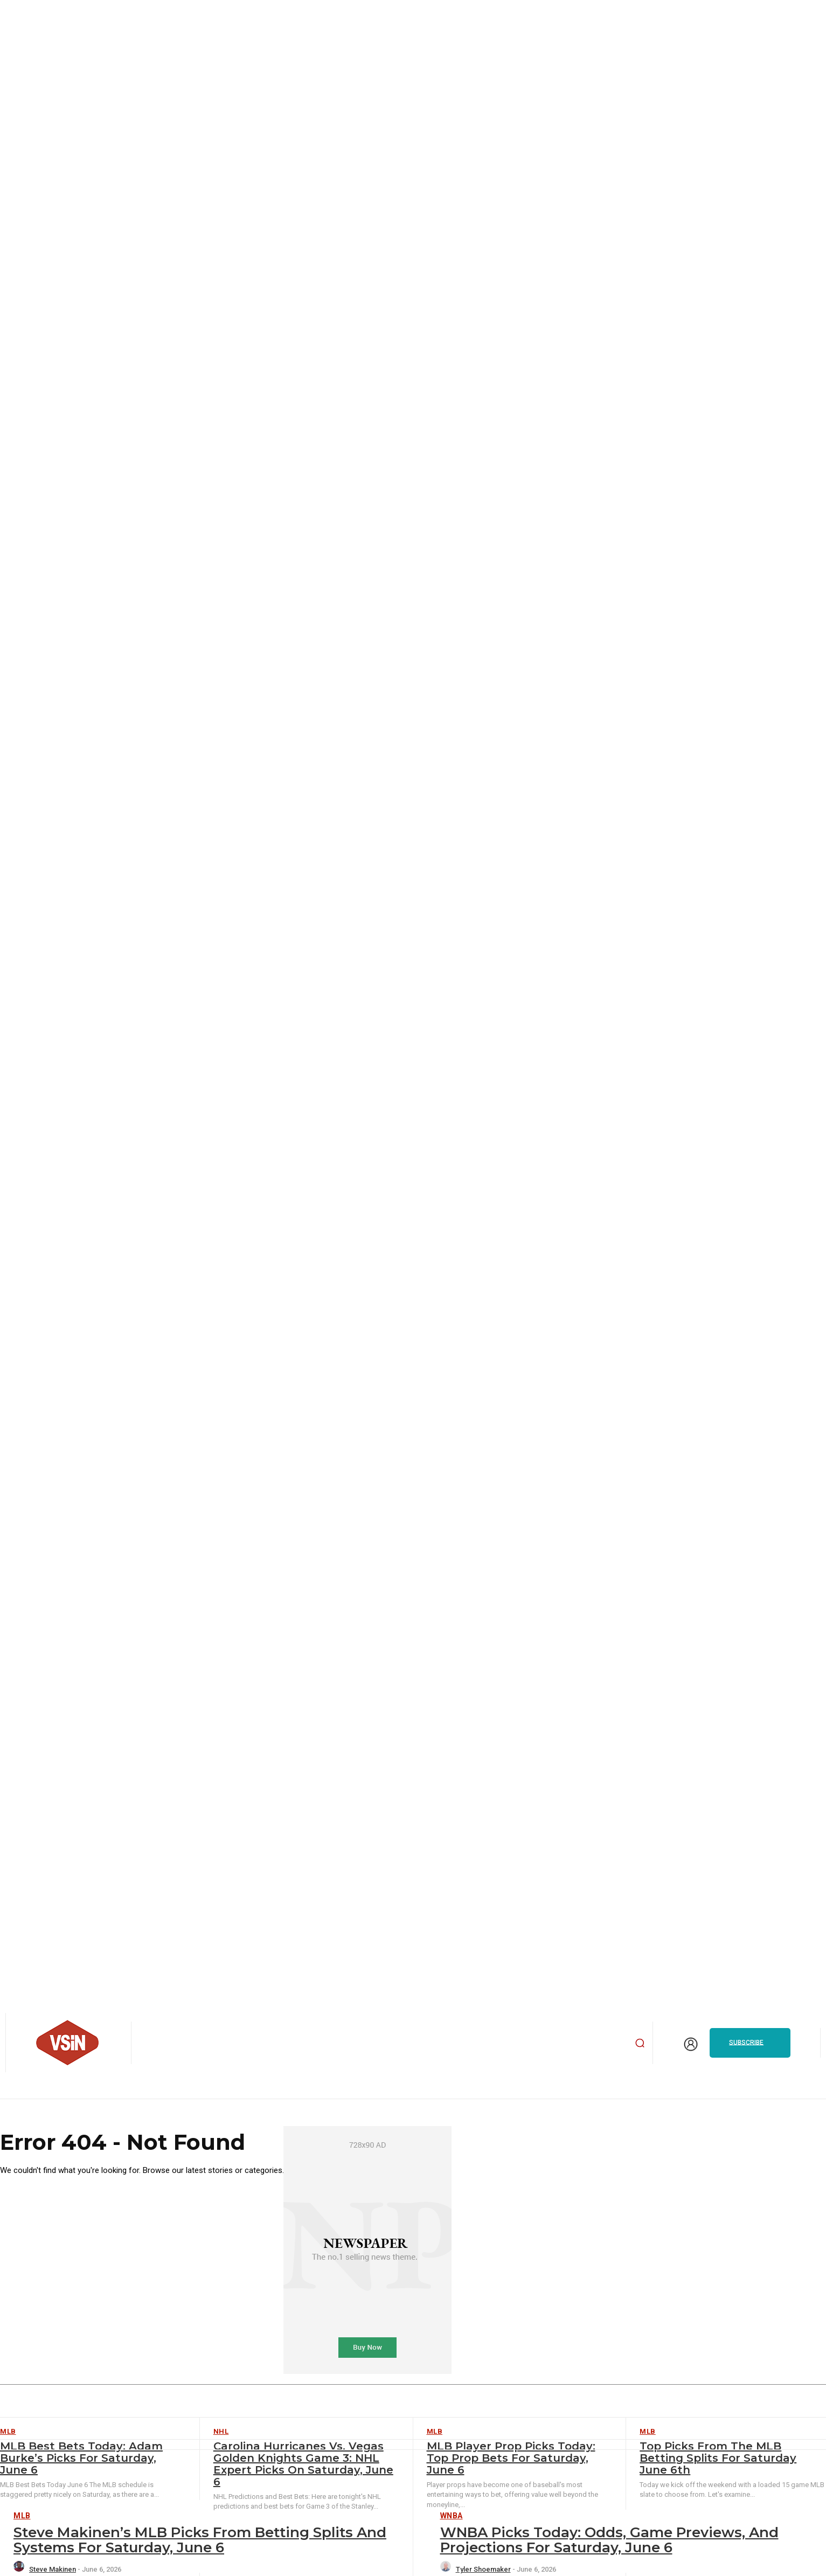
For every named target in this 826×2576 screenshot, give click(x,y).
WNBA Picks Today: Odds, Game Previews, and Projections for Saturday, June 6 (609, 2540)
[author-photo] (20, 2569)
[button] (639, 2042)
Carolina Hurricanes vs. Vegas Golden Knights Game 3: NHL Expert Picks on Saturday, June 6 (303, 2464)
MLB (22, 2515)
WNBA (451, 2515)
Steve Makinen (52, 2569)
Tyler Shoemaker (483, 2569)
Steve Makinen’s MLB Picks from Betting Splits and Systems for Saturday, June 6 (199, 2540)
